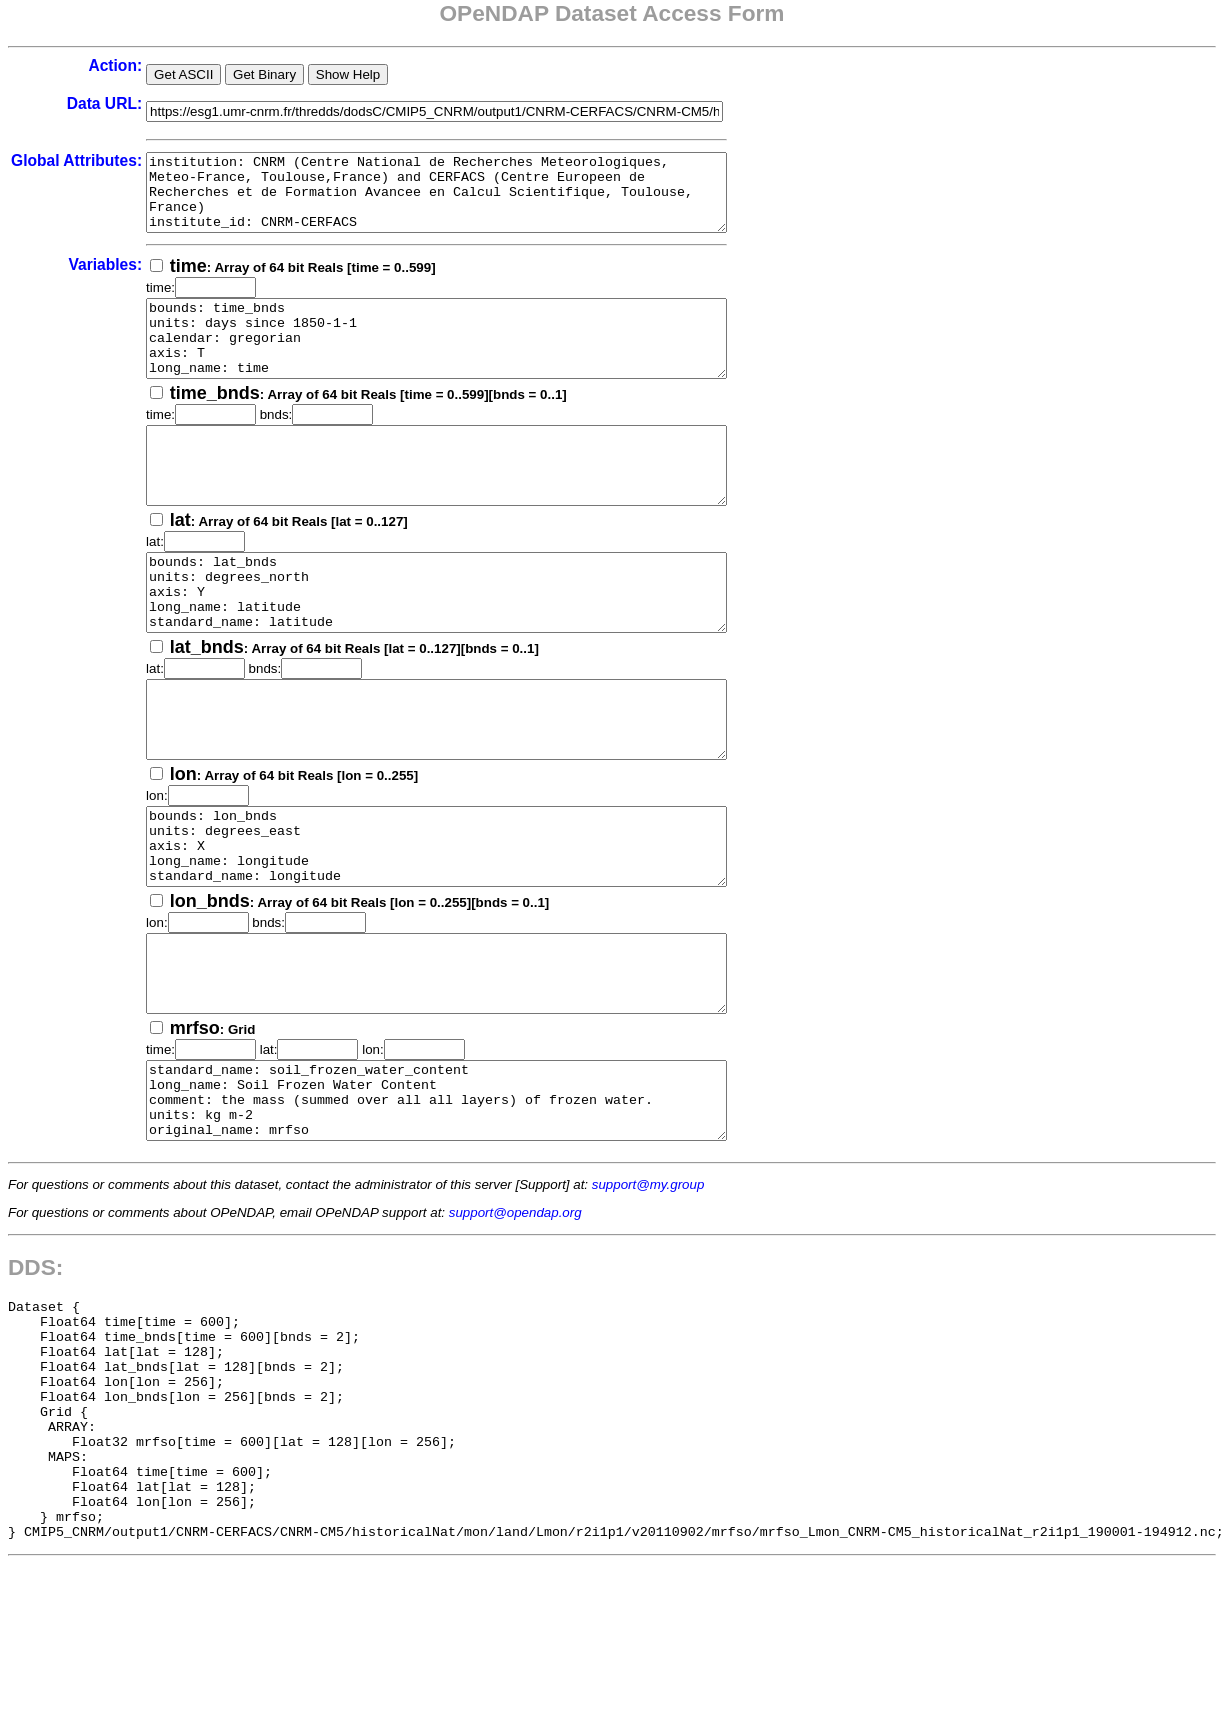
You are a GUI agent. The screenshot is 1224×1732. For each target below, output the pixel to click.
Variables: (105, 279)
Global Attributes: (76, 160)
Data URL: (104, 103)
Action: (115, 65)
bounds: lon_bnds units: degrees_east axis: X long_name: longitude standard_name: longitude (471, 929)
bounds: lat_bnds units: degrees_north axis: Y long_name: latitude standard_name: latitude (471, 645)
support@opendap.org (515, 1332)
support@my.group (648, 1304)
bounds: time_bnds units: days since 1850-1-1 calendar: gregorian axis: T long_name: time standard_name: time (471, 361)
